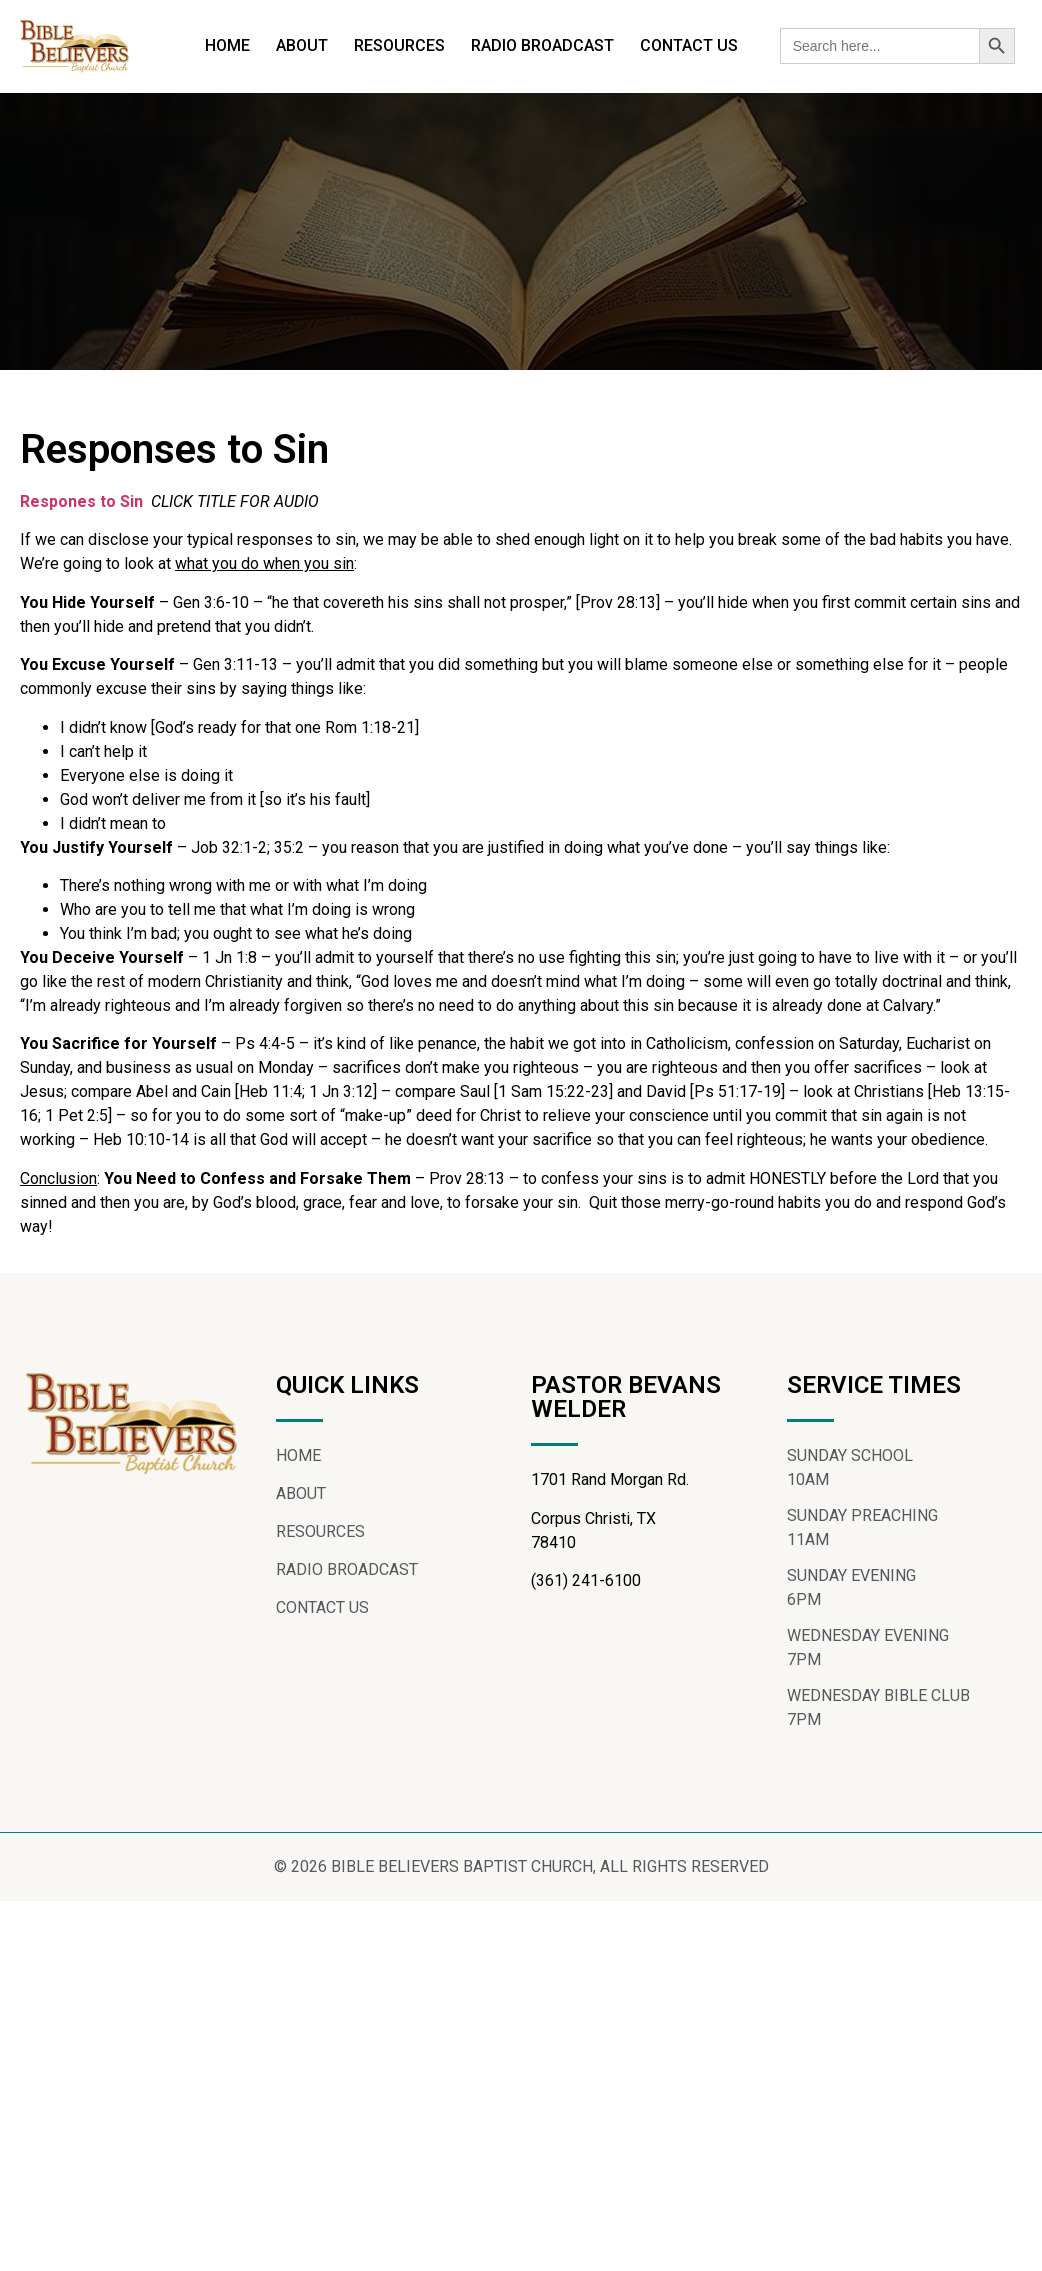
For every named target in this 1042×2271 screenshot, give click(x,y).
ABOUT (302, 45)
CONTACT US (689, 45)
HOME (227, 45)
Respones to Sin (83, 518)
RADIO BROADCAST (542, 45)
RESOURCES (399, 45)
